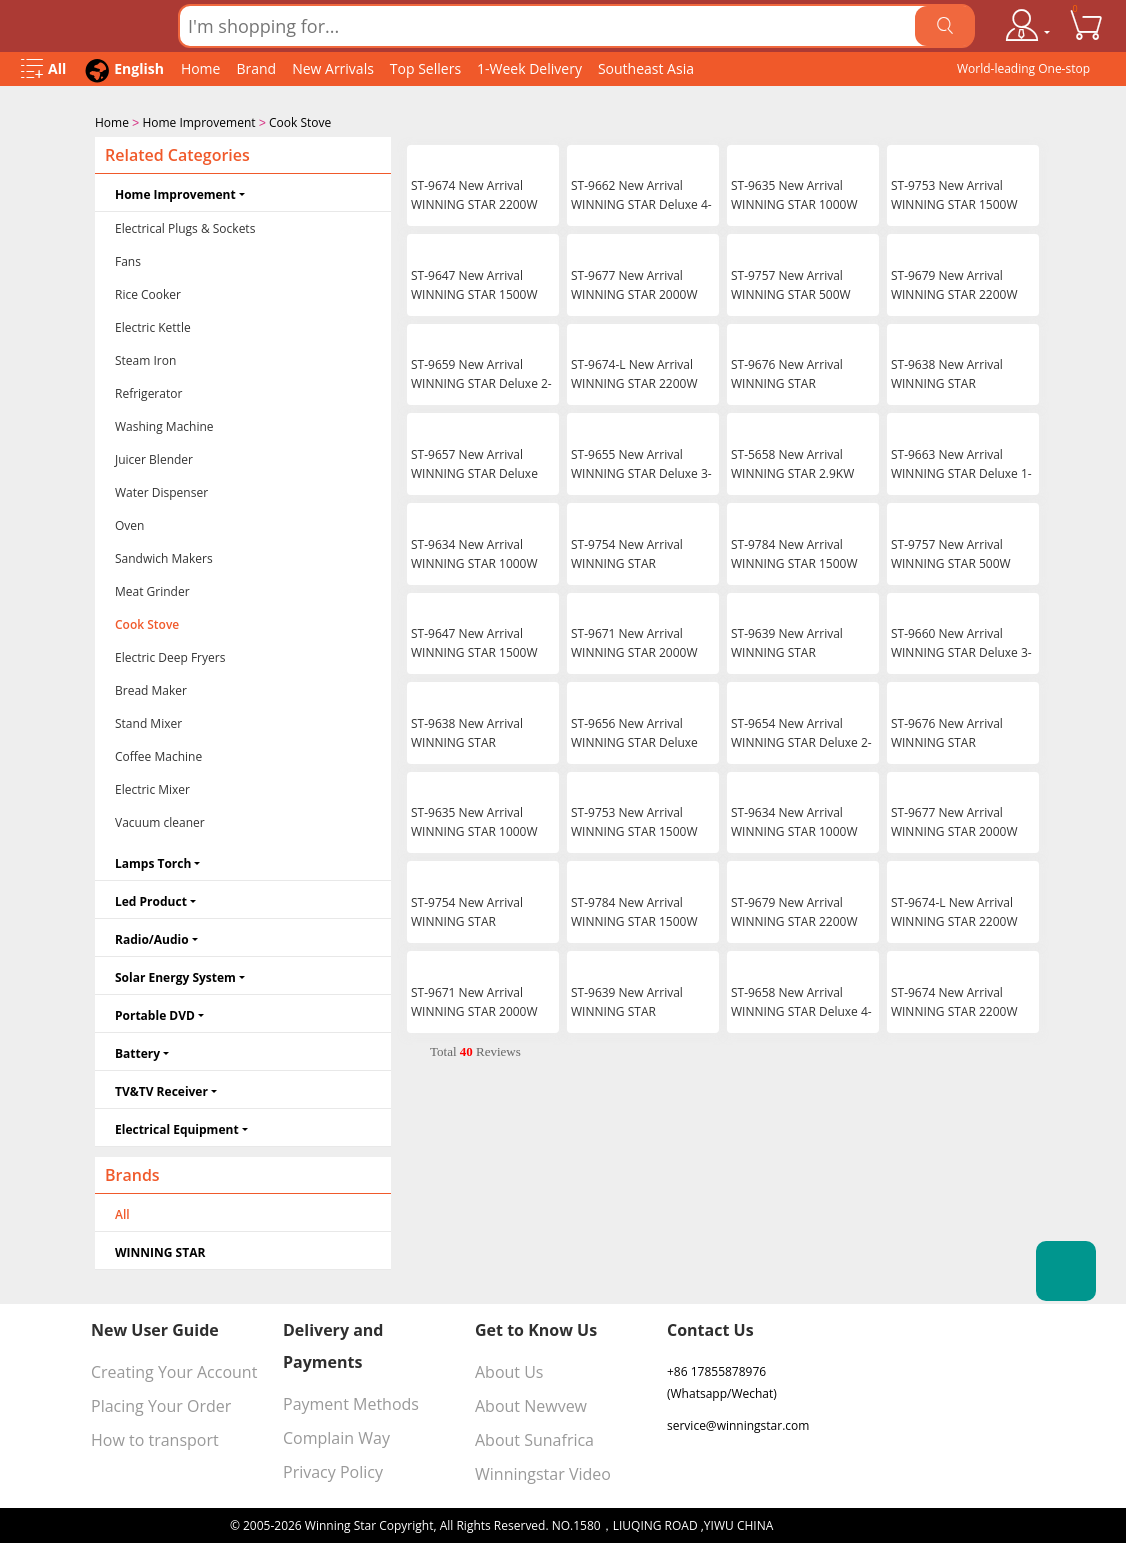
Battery (137, 1051)
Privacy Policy (333, 1470)
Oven (129, 523)
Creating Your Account (174, 1370)
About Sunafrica (534, 1438)
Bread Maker (151, 688)
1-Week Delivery (529, 68)
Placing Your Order (161, 1404)
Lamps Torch (153, 861)
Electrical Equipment (177, 1127)
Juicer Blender (154, 457)
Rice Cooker (148, 292)
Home (201, 68)
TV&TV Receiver (161, 1089)
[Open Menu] (43, 69)
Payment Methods (351, 1402)
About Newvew (531, 1404)
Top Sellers (425, 68)
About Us (509, 1370)
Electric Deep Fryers (170, 655)
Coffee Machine (158, 754)
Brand (256, 68)
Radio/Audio (152, 937)
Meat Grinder (152, 589)
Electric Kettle (153, 325)
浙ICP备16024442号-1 (836, 1523)
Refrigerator (148, 391)
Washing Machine (164, 424)
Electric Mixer (152, 787)
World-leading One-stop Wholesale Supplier (1023, 73)
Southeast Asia (646, 68)
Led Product (151, 899)
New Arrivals (333, 68)
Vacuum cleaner (160, 820)
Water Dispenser (161, 490)
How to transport (155, 1438)
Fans (128, 259)
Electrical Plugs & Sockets (185, 226)
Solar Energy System (175, 975)
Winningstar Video (543, 1472)
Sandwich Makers (164, 556)
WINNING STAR (160, 1250)
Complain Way (336, 1436)
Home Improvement (198, 122)
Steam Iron (145, 358)
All (122, 1212)
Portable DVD (155, 1013)
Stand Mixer (148, 721)
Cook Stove (300, 122)
